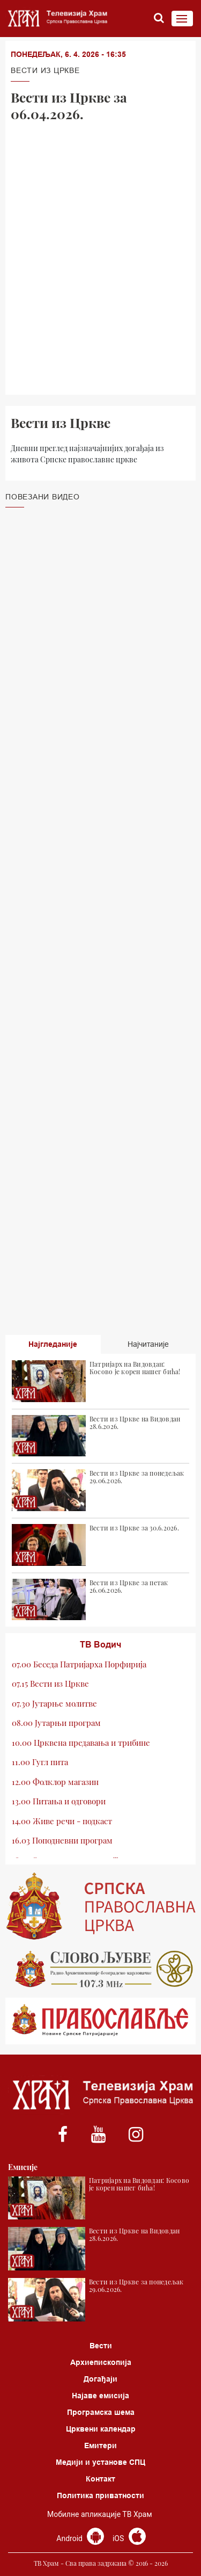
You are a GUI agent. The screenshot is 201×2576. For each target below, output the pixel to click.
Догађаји (100, 2379)
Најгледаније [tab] (52, 1344)
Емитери (100, 2445)
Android (80, 2538)
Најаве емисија (100, 2395)
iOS (129, 2538)
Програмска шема (101, 2412)
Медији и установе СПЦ (100, 2462)
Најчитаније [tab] (148, 1344)
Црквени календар (101, 2429)
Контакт (100, 2479)
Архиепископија (100, 2362)
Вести (101, 2345)
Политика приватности (100, 2495)
